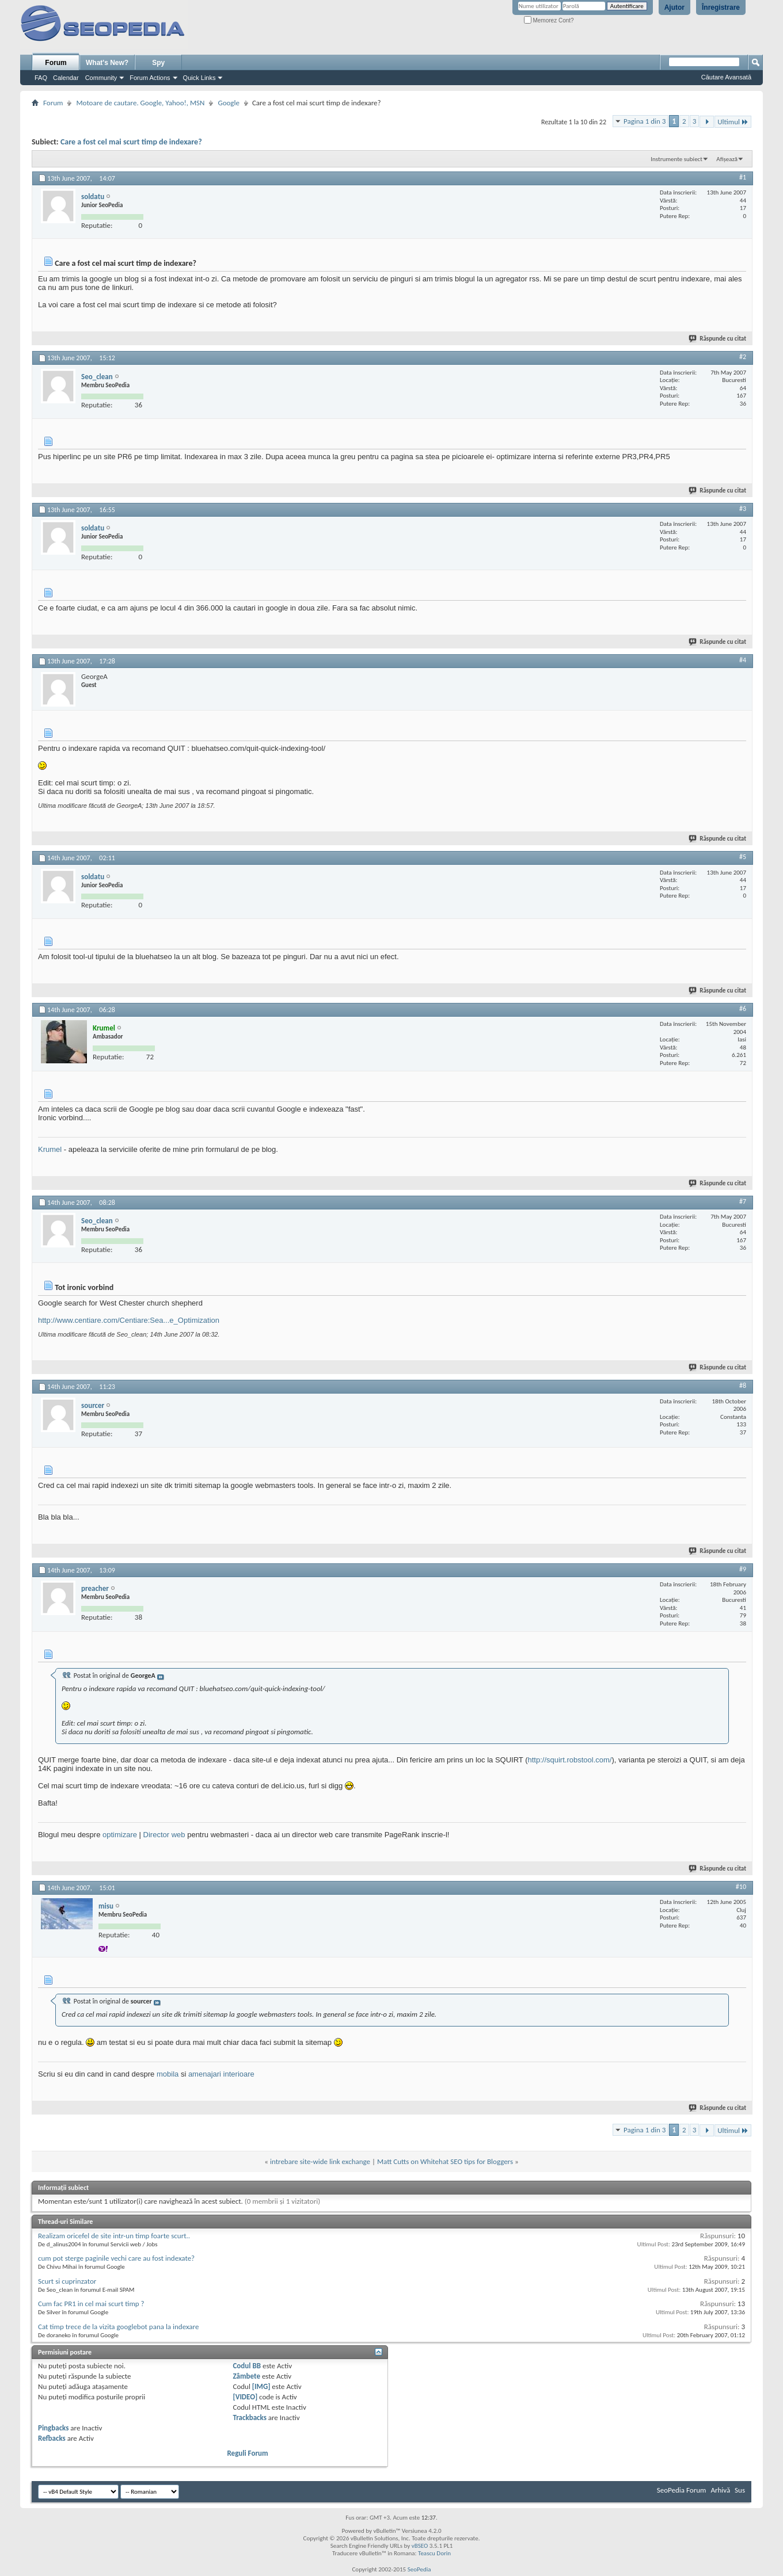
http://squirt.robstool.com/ (570, 1760)
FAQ (41, 77)
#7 (742, 1201)
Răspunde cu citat (718, 338)
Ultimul (732, 121)
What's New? (107, 63)
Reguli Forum (247, 2453)
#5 (742, 857)
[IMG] (261, 2386)
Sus (740, 2490)
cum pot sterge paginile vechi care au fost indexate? (116, 2258)
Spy (158, 63)
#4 (742, 660)
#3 (742, 509)
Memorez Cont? (549, 20)
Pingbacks (53, 2428)
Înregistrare (721, 7)
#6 (742, 1009)
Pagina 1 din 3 (645, 121)
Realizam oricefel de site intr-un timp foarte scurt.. (114, 2235)
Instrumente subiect (676, 159)
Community (101, 77)
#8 (742, 1386)
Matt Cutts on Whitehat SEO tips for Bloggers (445, 2161)
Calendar (66, 77)
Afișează (727, 159)
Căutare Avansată (726, 77)
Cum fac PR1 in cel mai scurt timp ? (91, 2303)
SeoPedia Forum (681, 2490)
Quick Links (199, 77)
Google (228, 102)
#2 (742, 357)
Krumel (50, 1149)
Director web (164, 1834)
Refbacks (52, 2438)
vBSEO (420, 2546)
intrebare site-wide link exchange (320, 2161)
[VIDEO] (245, 2396)
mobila (167, 2074)
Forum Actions (150, 77)
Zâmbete (246, 2376)
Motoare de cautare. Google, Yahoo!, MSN (140, 102)
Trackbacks (249, 2417)
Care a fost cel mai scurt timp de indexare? (131, 142)
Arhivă (720, 2490)
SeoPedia (419, 2569)
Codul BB (247, 2365)
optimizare (119, 1834)
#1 (742, 177)
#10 (741, 1887)
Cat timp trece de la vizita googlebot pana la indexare (118, 2326)
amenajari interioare (221, 2074)
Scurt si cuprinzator (67, 2281)
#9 (742, 1569)
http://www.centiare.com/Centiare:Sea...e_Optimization (128, 1320)
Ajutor (674, 7)
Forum (55, 63)
